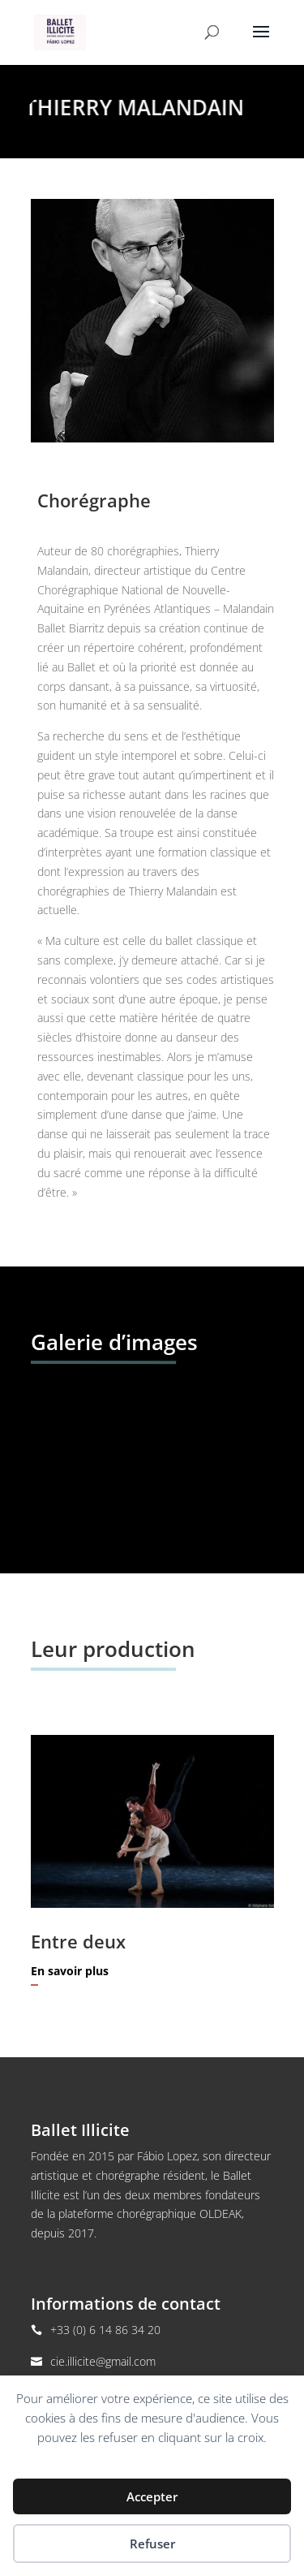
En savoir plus (70, 1970)
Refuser (152, 2543)
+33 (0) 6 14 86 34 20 (105, 2329)
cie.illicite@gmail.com (103, 2361)
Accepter (152, 2496)
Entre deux (78, 1941)
